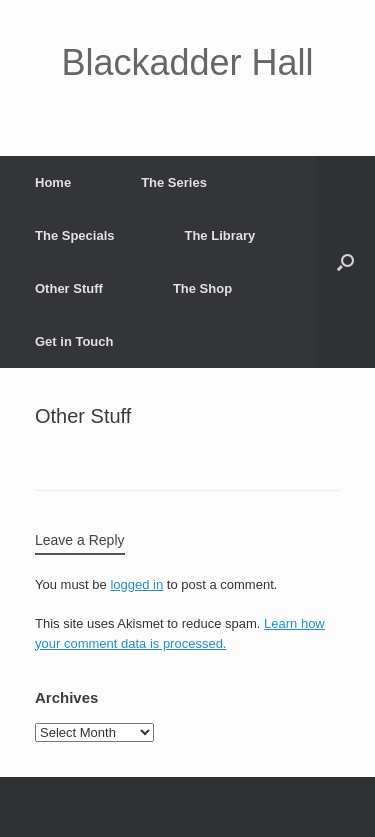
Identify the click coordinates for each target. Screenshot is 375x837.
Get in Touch (74, 341)
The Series (174, 182)
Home (53, 182)
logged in (136, 584)
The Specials (74, 235)
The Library (219, 235)
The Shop (202, 288)
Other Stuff (69, 288)
